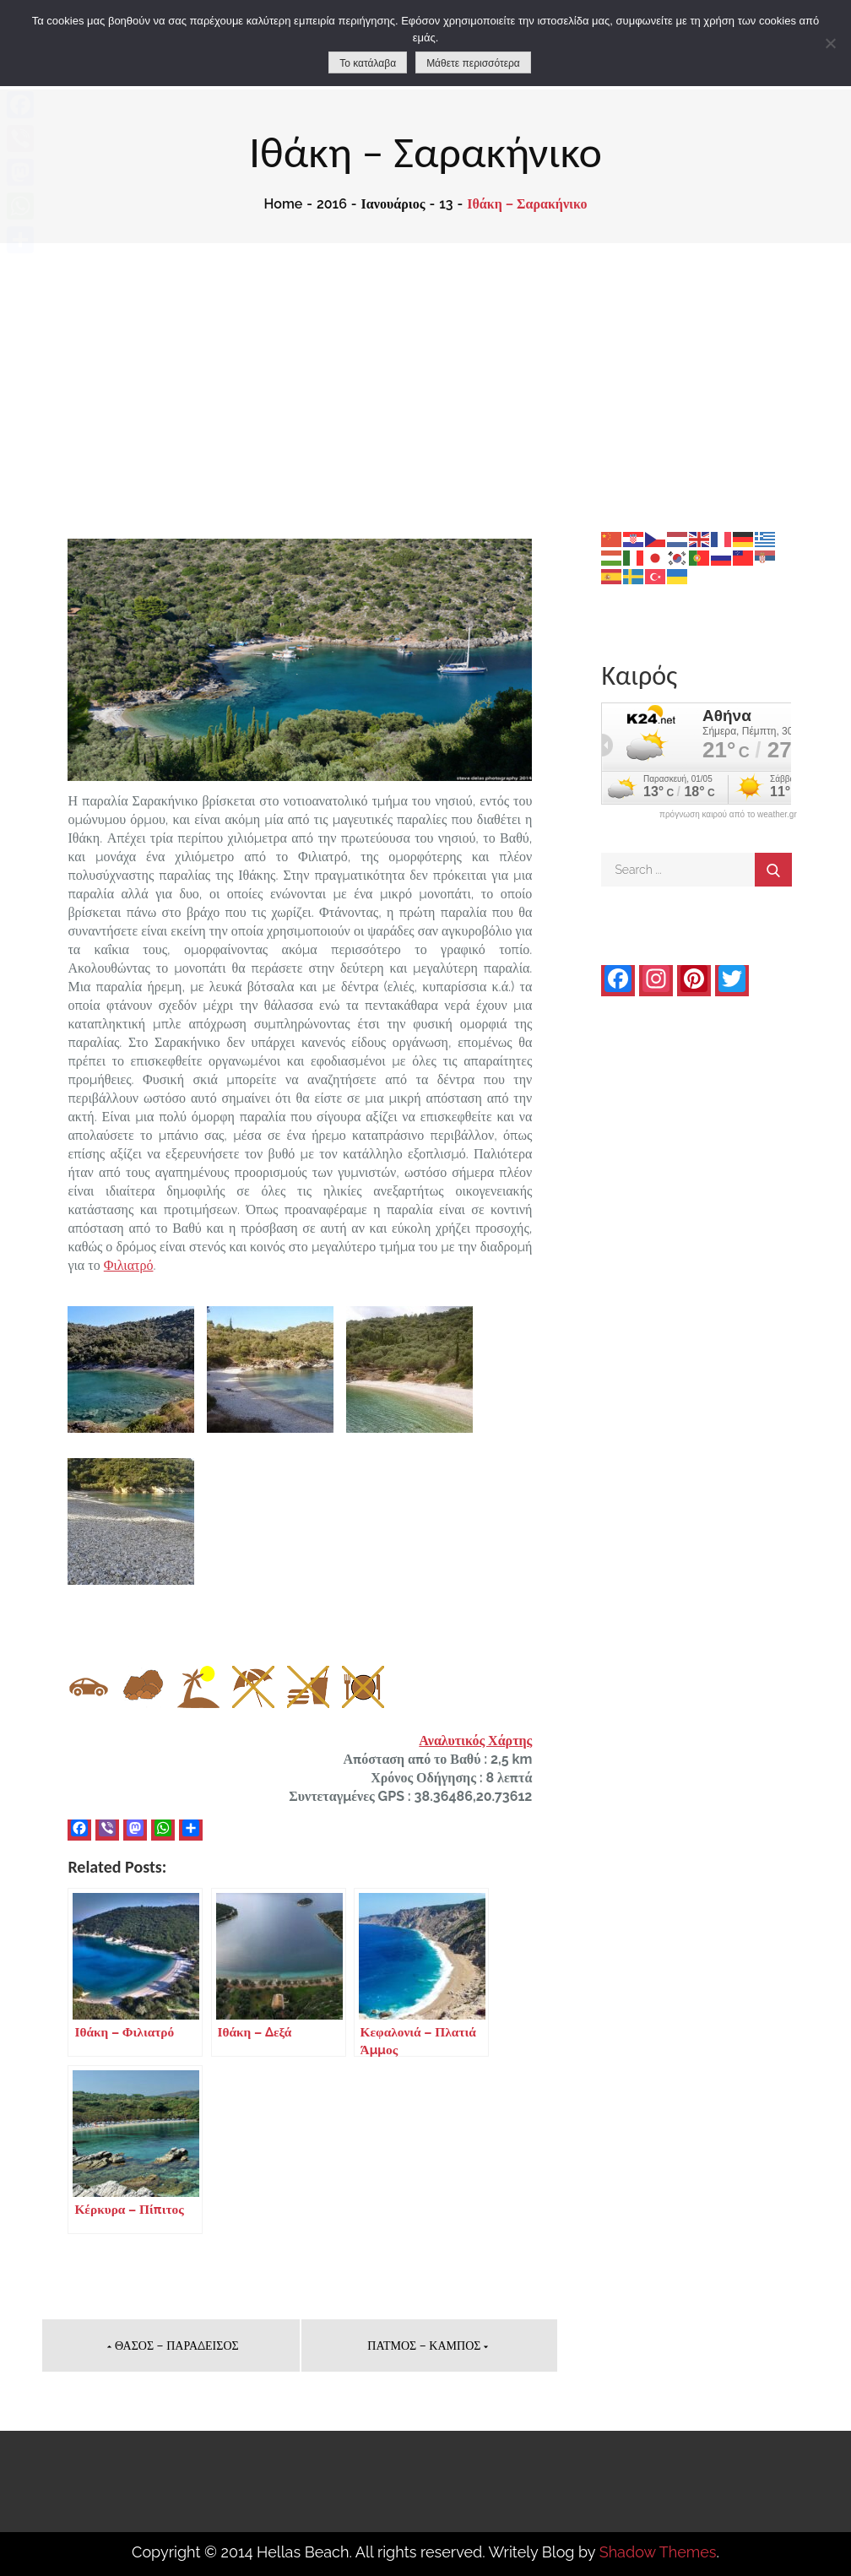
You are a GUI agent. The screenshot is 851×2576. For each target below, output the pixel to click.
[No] (829, 43)
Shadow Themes (658, 2552)
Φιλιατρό (129, 1265)
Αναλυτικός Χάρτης (475, 1741)
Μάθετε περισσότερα (473, 63)
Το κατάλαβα (367, 63)
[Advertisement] (425, 370)
